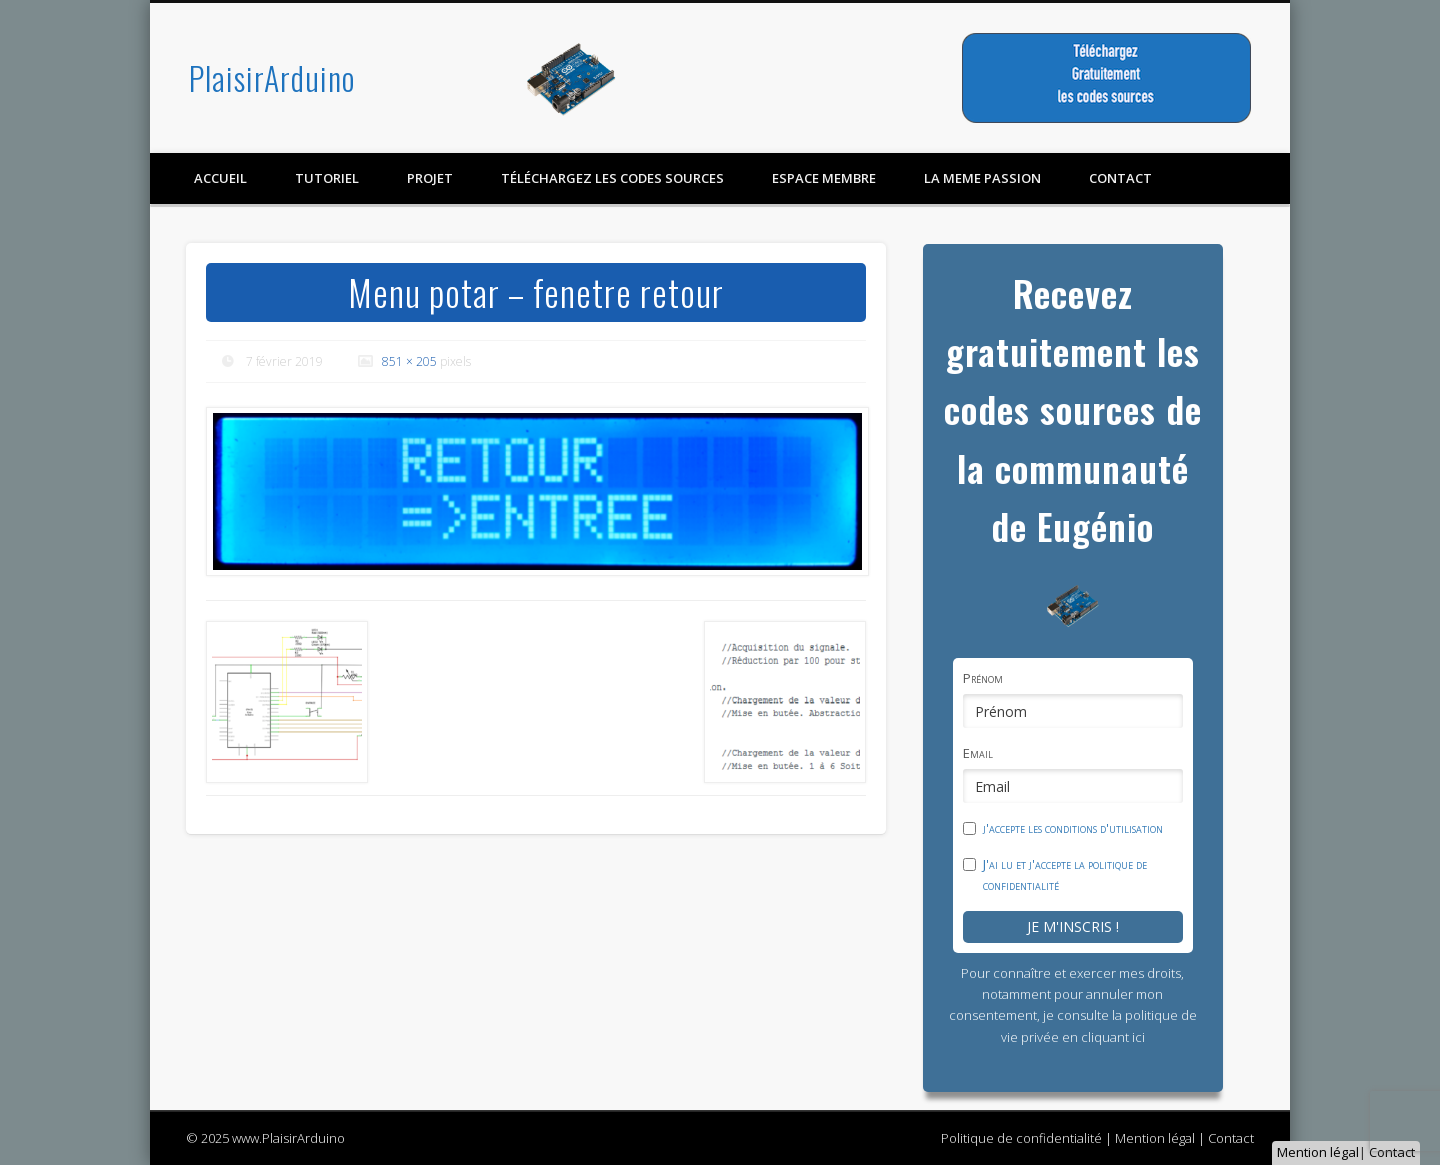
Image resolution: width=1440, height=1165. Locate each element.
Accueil (220, 178)
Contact (1392, 1152)
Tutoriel (327, 178)
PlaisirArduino (272, 77)
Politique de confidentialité (1021, 1138)
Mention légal (1318, 1152)
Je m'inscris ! (1073, 926)
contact (1120, 178)
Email (978, 753)
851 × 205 (409, 361)
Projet (430, 178)
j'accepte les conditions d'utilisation (1073, 828)
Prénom (983, 678)
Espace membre (824, 178)
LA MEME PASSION (982, 178)
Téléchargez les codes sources (612, 178)
